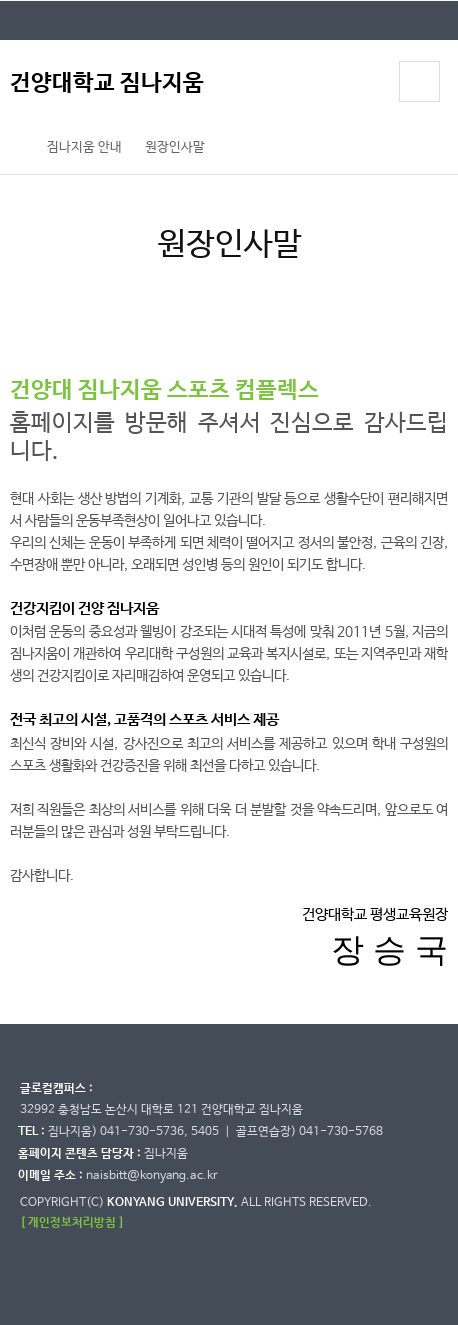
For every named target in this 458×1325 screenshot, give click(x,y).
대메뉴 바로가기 (0, 0)
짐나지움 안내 (84, 147)
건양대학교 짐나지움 (107, 83)
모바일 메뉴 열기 (419, 81)
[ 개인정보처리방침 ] (72, 1222)
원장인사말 (175, 147)
